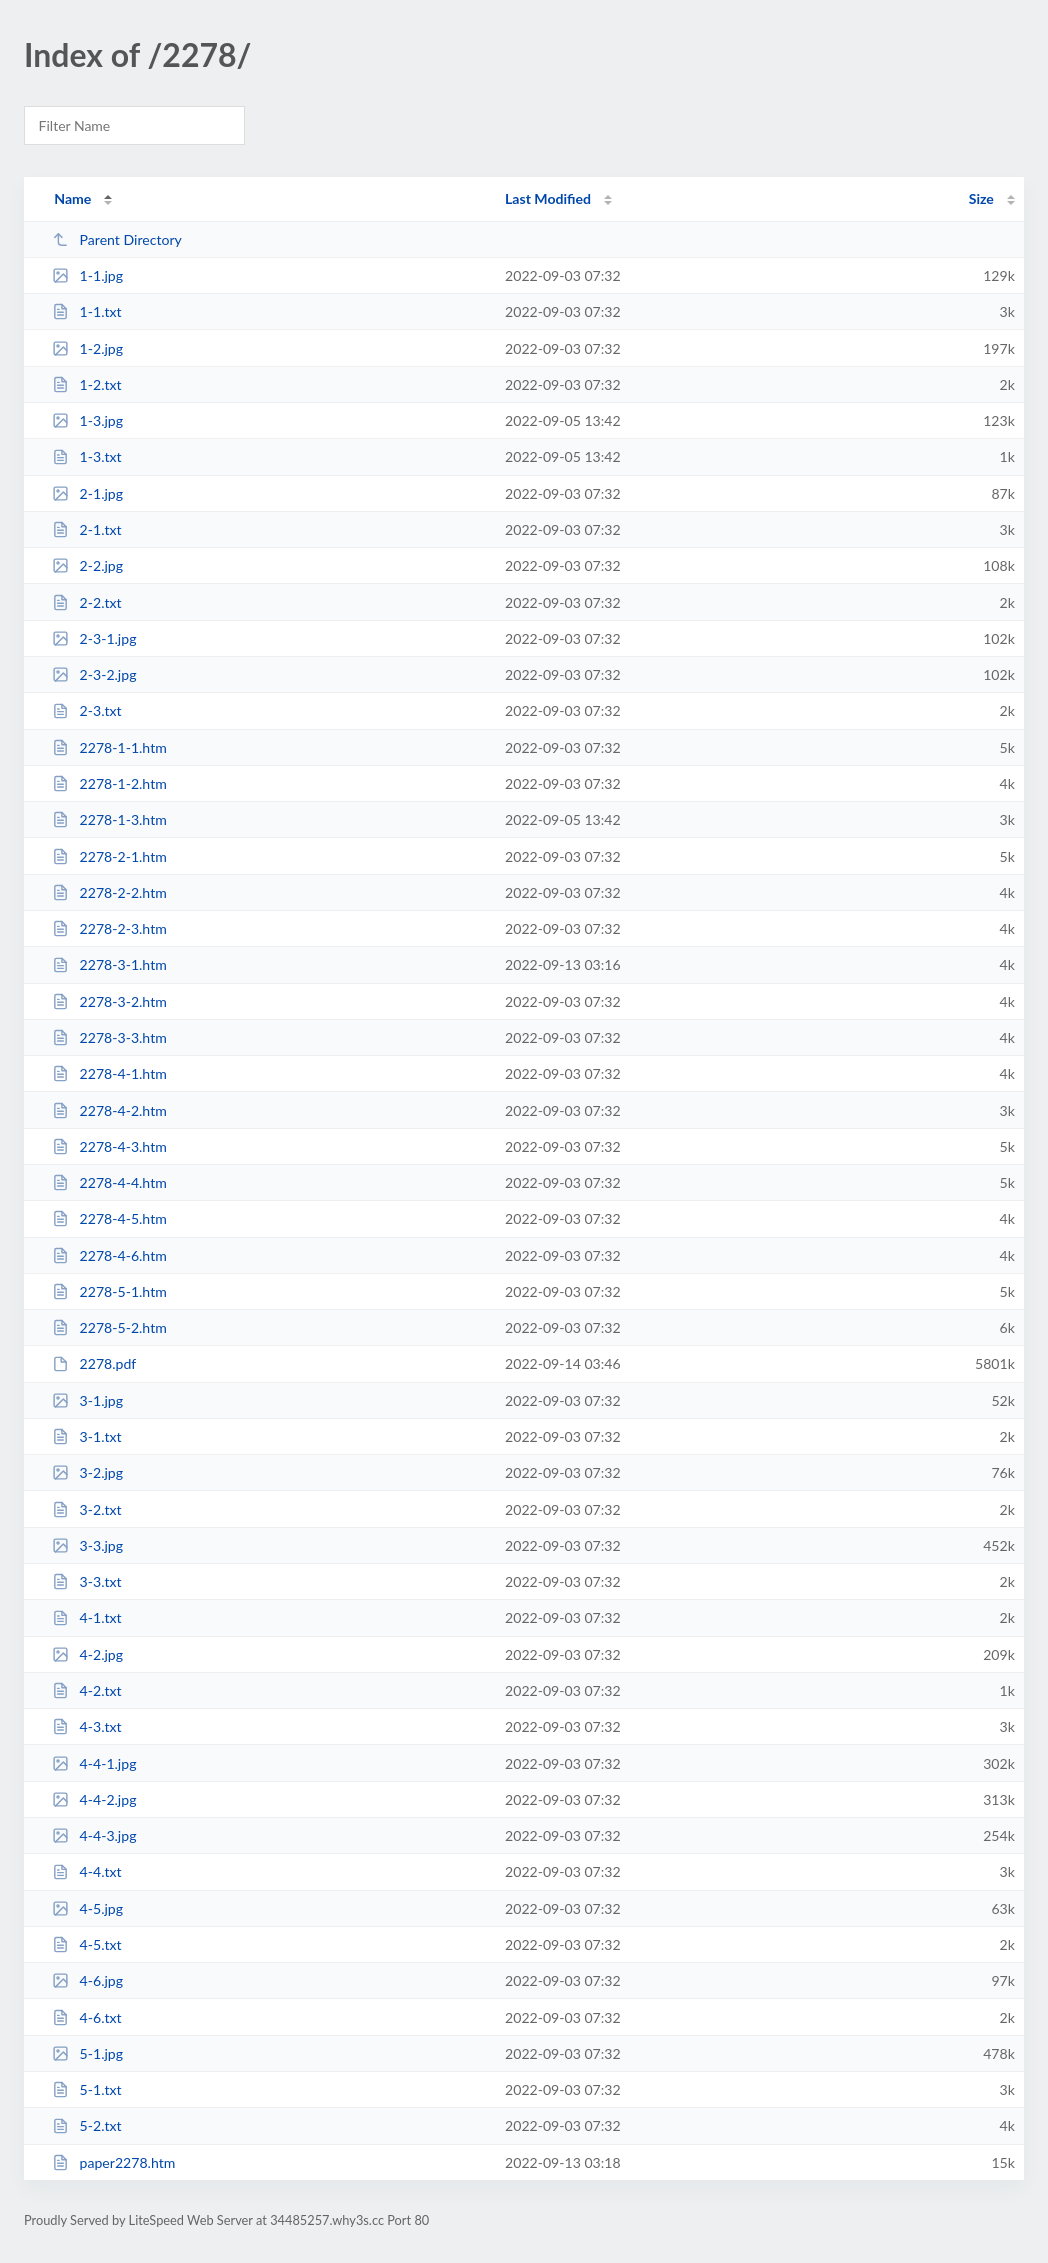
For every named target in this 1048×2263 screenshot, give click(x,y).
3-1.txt (86, 1436)
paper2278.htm (113, 2162)
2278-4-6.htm (109, 1255)
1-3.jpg (87, 420)
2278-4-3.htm (109, 1146)
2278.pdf (94, 1363)
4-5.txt (86, 1944)
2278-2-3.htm (109, 928)
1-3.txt (86, 456)
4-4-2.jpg (94, 1799)
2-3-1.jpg (94, 638)
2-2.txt (86, 602)
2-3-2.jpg (94, 674)
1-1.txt (86, 311)
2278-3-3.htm (109, 1037)
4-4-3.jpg (94, 1835)
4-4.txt (86, 1871)
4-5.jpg (87, 1908)
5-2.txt (86, 2125)
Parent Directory (117, 239)
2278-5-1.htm (109, 1291)
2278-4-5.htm (109, 1218)
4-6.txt (86, 2017)
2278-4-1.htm (109, 1073)
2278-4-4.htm (109, 1182)
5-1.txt (86, 2089)
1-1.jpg (87, 275)
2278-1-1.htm (109, 747)
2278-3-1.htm (109, 964)
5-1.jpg (87, 2053)
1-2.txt (86, 384)
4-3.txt (86, 1726)
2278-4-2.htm (109, 1110)
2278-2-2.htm (109, 892)
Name (72, 198)
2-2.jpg (87, 565)
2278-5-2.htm (109, 1327)
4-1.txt (86, 1617)
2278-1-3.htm (109, 819)
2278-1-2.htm (109, 783)
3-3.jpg (87, 1545)
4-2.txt (86, 1690)
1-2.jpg (87, 348)
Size (981, 198)
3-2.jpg (87, 1472)
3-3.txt (86, 1581)
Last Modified (548, 198)
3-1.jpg (87, 1400)
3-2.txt (86, 1509)
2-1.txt (86, 529)
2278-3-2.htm (109, 1001)
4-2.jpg (87, 1654)
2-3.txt (86, 710)
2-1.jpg (87, 493)
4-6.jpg (87, 1980)
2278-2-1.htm (109, 856)
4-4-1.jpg (94, 1763)
